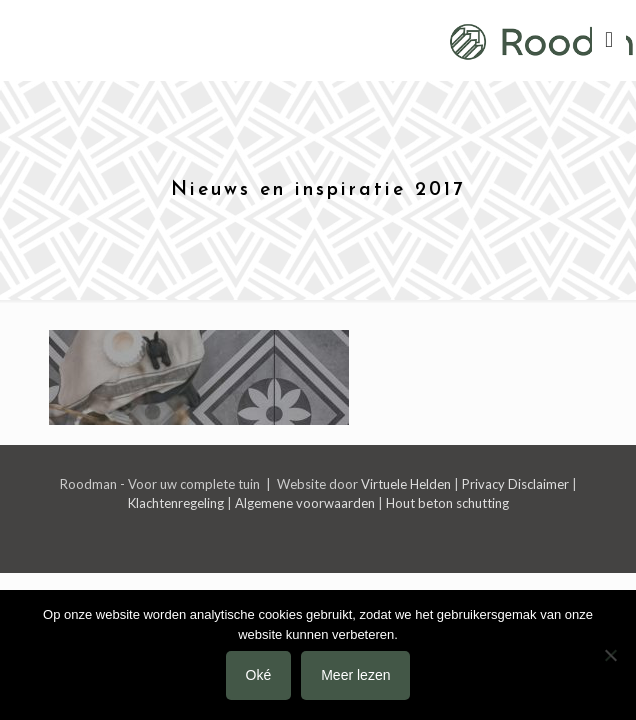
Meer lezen (355, 675)
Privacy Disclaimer (515, 484)
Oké (259, 675)
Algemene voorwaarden (305, 503)
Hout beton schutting (447, 503)
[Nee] (611, 655)
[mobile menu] (609, 40)
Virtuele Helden (406, 484)
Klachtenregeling (176, 503)
